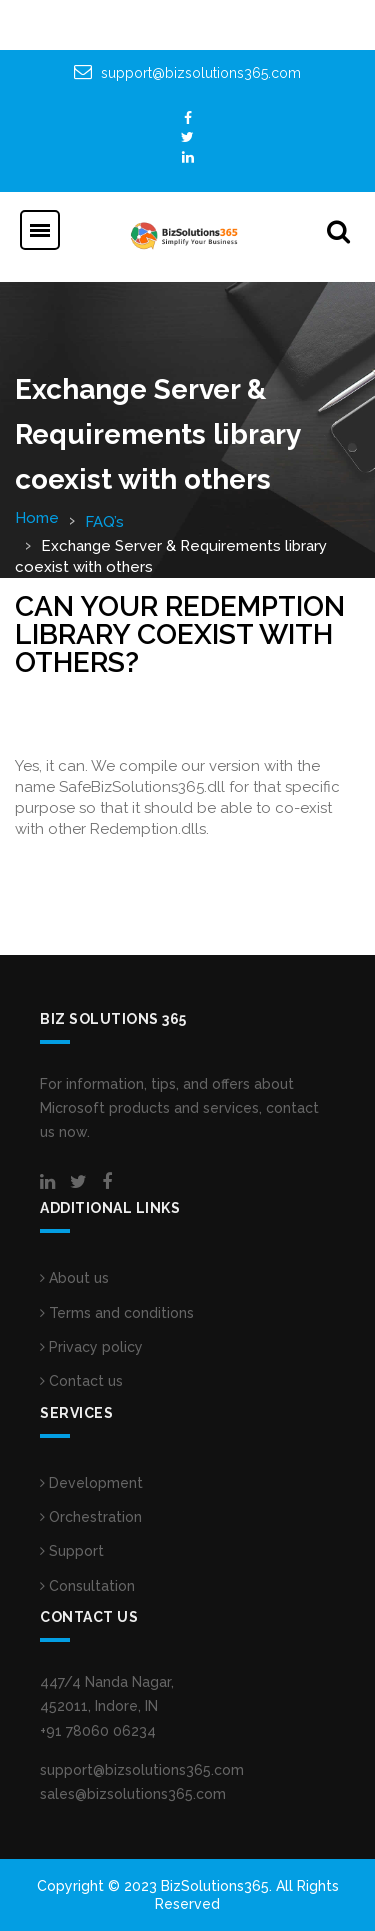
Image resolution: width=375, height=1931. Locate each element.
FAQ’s (104, 522)
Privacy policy (91, 1347)
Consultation (87, 1586)
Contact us (81, 1381)
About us (74, 1278)
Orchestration (91, 1517)
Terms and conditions (117, 1313)
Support (72, 1551)
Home (37, 518)
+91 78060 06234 (98, 1731)
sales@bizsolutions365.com (133, 1794)
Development (91, 1483)
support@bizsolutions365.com (201, 73)
